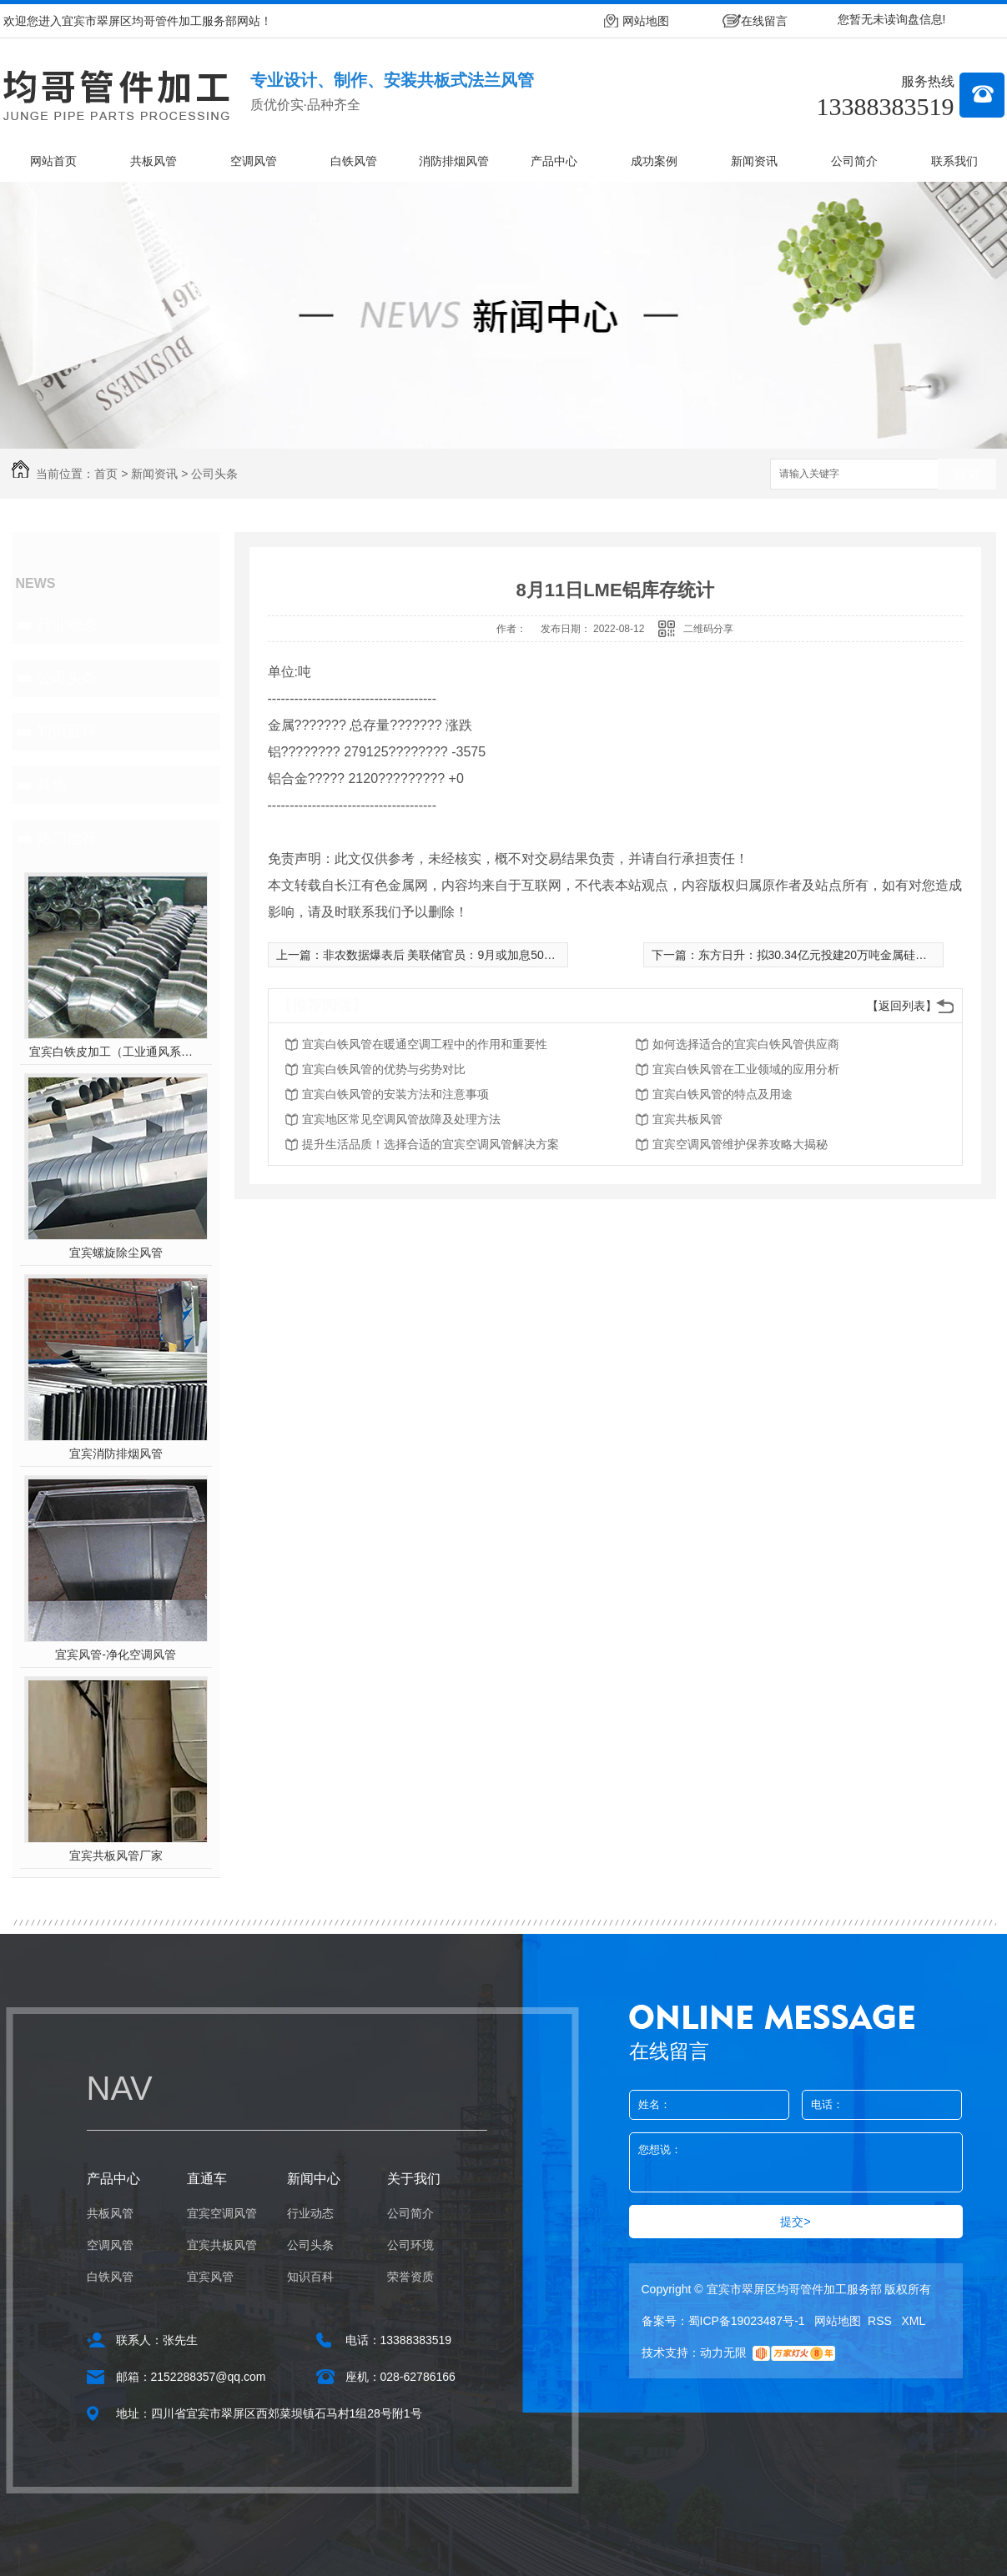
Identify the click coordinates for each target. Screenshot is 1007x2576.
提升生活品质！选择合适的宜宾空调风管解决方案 (430, 1144)
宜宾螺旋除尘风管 (116, 1252)
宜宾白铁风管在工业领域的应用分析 (745, 1069)
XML (914, 2320)
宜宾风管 (210, 2276)
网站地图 (645, 21)
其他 (52, 784)
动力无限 (723, 2352)
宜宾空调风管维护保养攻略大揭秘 (740, 1144)
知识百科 (67, 731)
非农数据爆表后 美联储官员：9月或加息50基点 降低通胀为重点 (487, 955)
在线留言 (764, 21)
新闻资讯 (754, 161)
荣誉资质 (410, 2276)
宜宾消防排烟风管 (116, 1453)
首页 (106, 473)
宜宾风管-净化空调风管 (115, 1654)
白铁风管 (353, 161)
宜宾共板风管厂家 (116, 1855)
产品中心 (554, 161)
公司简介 (854, 161)
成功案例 (654, 161)
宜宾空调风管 (222, 2213)
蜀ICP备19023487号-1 (746, 2320)
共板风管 (153, 161)
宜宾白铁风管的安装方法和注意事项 (395, 1094)
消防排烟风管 (454, 161)
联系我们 (954, 161)
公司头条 (214, 473)
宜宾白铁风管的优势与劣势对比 (384, 1069)
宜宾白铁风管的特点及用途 (722, 1094)
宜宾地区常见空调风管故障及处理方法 (401, 1119)
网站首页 (53, 161)
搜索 (967, 475)
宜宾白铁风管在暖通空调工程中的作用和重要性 (424, 1044)
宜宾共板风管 (687, 1119)
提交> (795, 2221)
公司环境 (410, 2245)
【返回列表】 (902, 1005)
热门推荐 (67, 838)
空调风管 (253, 161)
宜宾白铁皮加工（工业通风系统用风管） (115, 1051)
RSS (881, 2320)
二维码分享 (708, 629)
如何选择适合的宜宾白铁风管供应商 (745, 1044)
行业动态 (67, 624)
